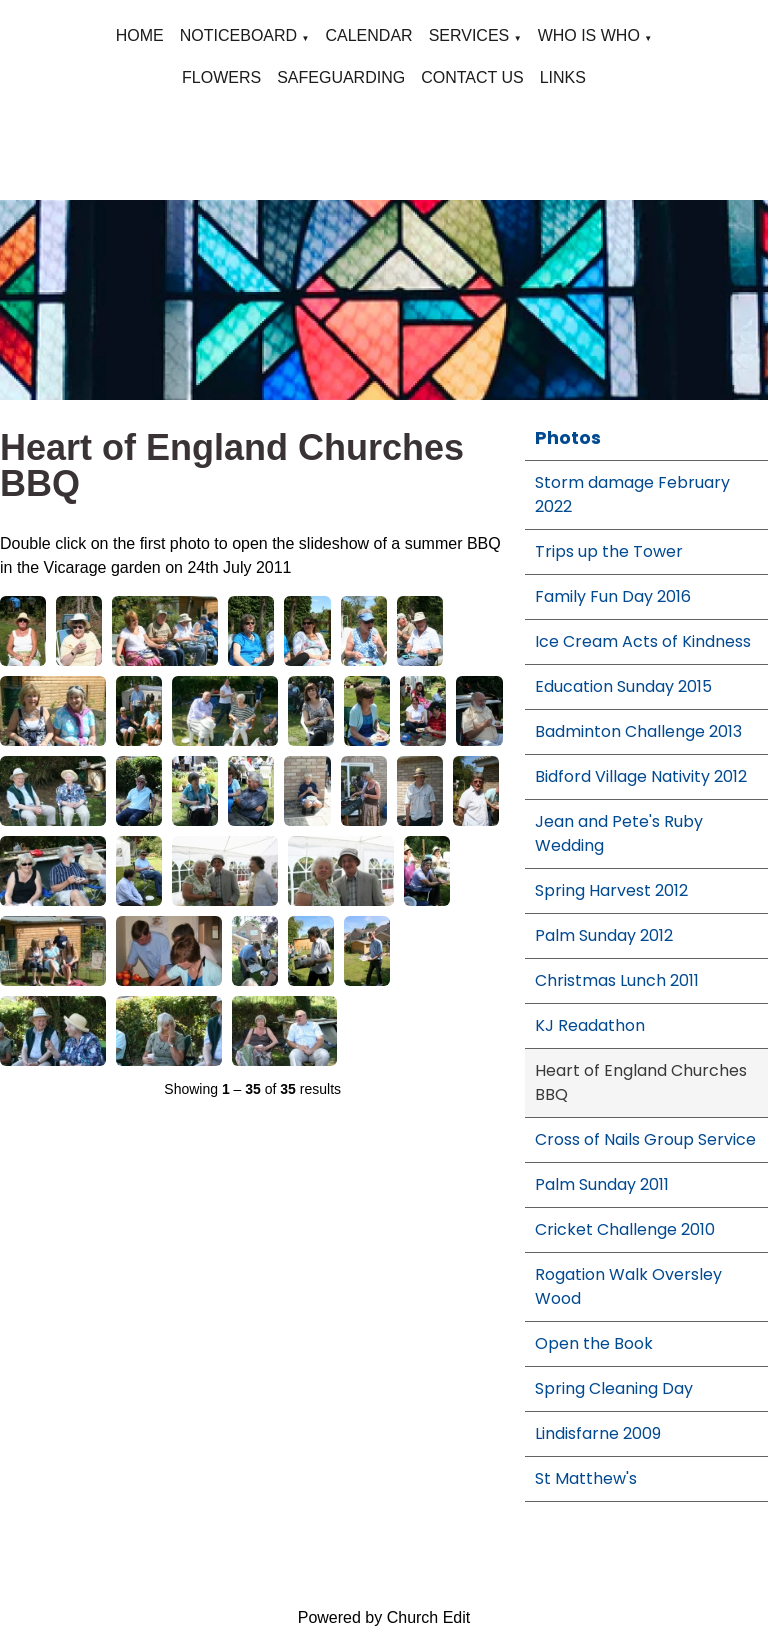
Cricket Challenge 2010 (625, 1229)
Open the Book (594, 1343)
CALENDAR (368, 35)
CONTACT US (472, 77)
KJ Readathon (590, 1025)
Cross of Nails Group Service (645, 1139)
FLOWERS (221, 77)
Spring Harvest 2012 (611, 890)
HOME (140, 35)
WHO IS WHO (589, 35)
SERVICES (469, 35)
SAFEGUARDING (341, 77)
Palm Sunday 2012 (604, 935)
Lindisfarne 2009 (598, 1433)
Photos (568, 437)
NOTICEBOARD (238, 35)
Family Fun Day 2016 (613, 596)
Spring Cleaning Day (614, 1388)
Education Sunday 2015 (623, 686)
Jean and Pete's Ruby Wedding (619, 833)
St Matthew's (586, 1478)
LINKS (563, 77)
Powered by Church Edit (384, 1617)
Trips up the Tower (609, 551)
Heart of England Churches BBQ (641, 1082)
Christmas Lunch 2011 (617, 980)
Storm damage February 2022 (632, 494)
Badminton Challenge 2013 (638, 731)
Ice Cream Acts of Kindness (643, 641)
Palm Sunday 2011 (602, 1184)
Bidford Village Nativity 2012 (641, 776)
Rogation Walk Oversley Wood (628, 1286)
